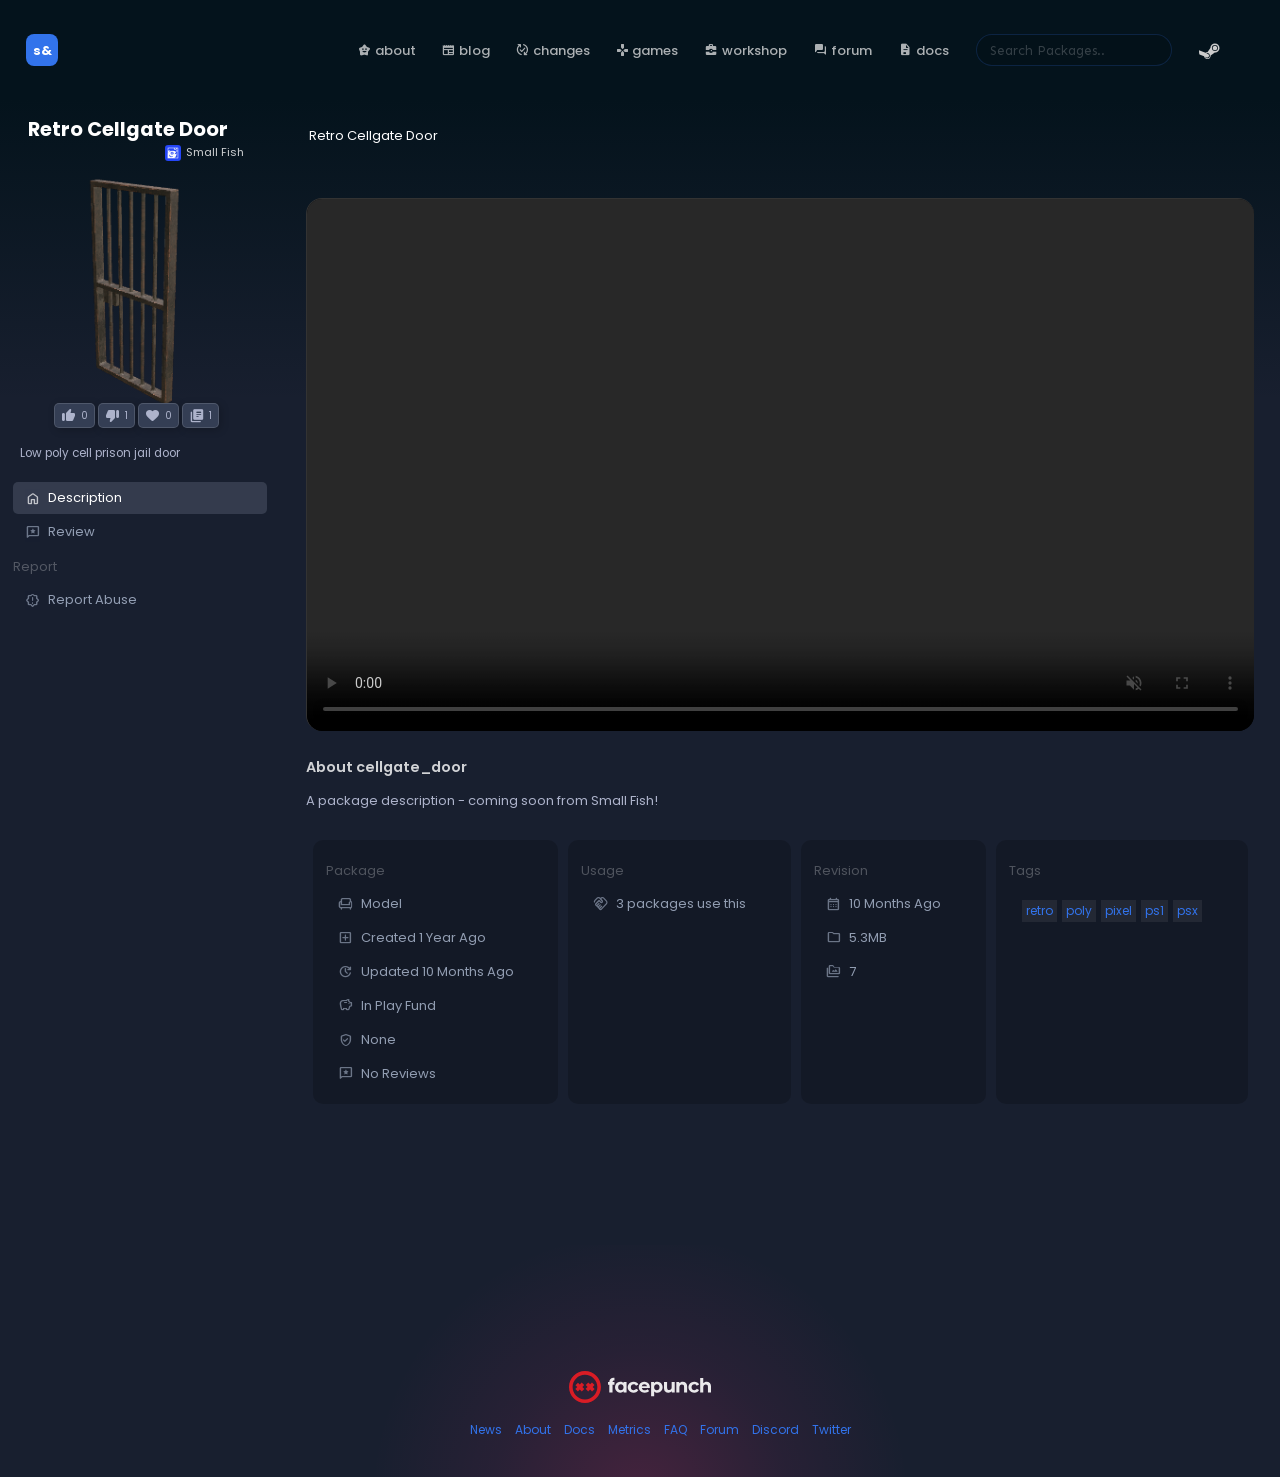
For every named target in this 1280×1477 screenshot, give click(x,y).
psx (1187, 910)
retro (1039, 910)
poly (1079, 910)
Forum (719, 1429)
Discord (775, 1429)
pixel (1118, 910)
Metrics (629, 1429)
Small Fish (204, 152)
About (533, 1429)
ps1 (1154, 910)
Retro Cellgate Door (128, 129)
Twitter (831, 1429)
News (486, 1429)
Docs (579, 1429)
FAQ (675, 1429)
